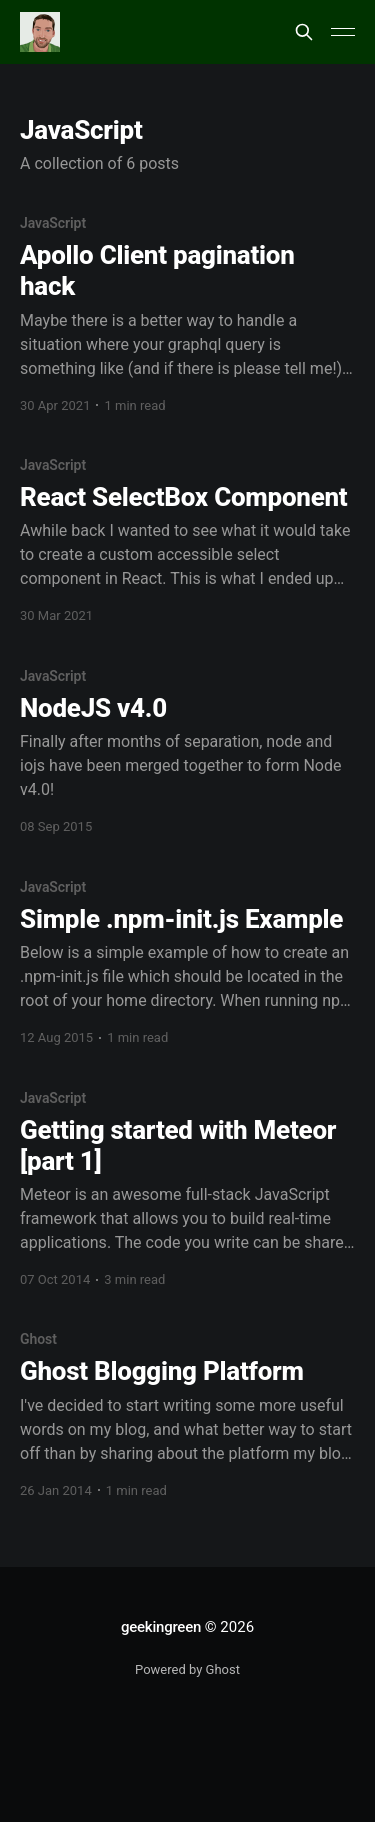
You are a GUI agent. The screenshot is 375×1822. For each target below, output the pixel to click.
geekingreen (161, 1627)
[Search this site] (304, 32)
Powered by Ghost (187, 1669)
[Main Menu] (343, 32)
